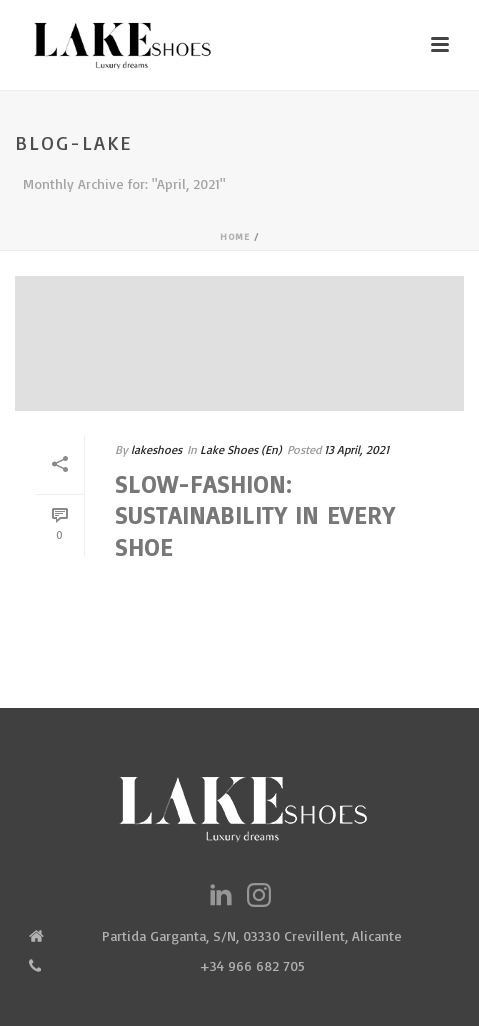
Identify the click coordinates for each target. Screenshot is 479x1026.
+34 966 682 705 (252, 965)
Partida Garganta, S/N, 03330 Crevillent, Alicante (252, 935)
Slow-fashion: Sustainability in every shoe (255, 515)
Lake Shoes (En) (241, 449)
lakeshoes (156, 449)
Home (235, 236)
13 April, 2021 (356, 449)
